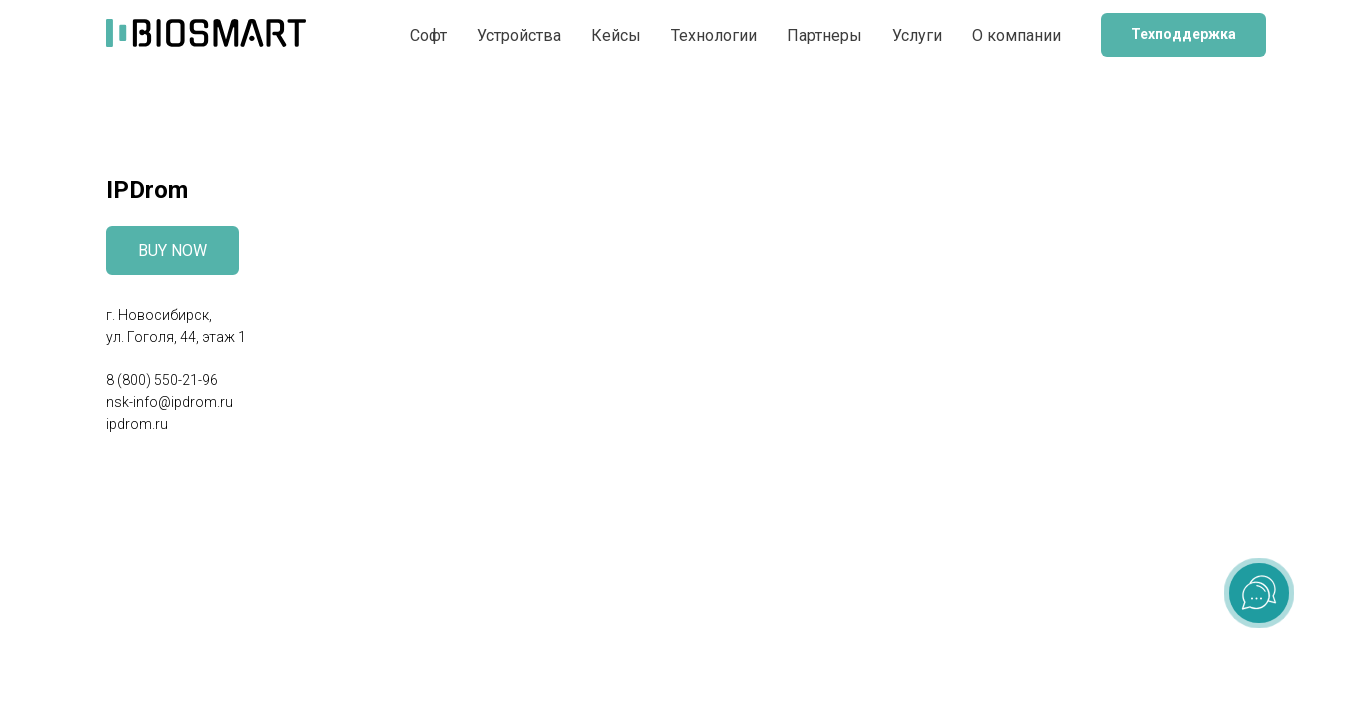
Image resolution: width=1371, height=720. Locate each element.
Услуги (917, 35)
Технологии (714, 35)
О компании (1016, 35)
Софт (428, 35)
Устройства (519, 35)
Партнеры (824, 35)
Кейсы (616, 35)
